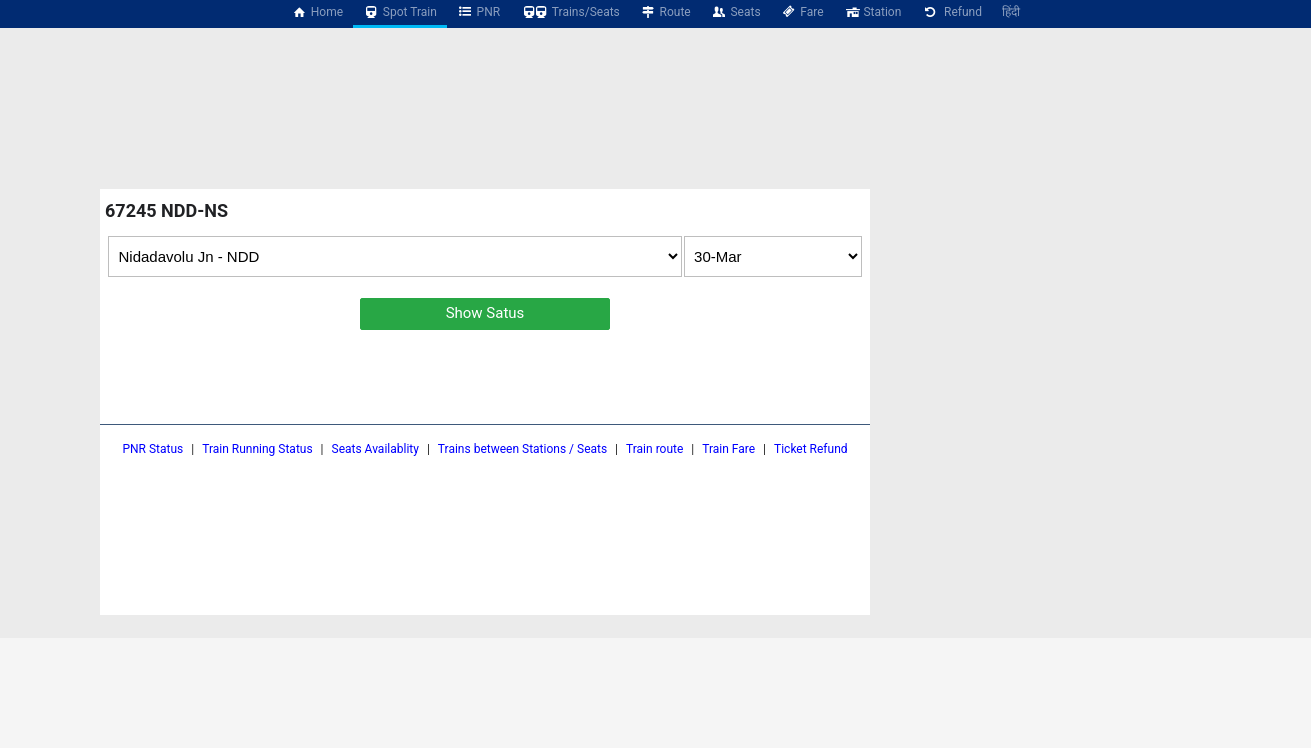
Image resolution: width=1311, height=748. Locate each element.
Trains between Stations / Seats (522, 449)
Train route (654, 449)
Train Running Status (257, 449)
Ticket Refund (811, 449)
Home (317, 12)
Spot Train (400, 12)
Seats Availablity (375, 449)
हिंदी (1011, 12)
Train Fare (728, 449)
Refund (951, 12)
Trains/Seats (570, 12)
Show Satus (485, 313)
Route (665, 12)
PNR (478, 12)
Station (873, 12)
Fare (802, 12)
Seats (736, 12)
